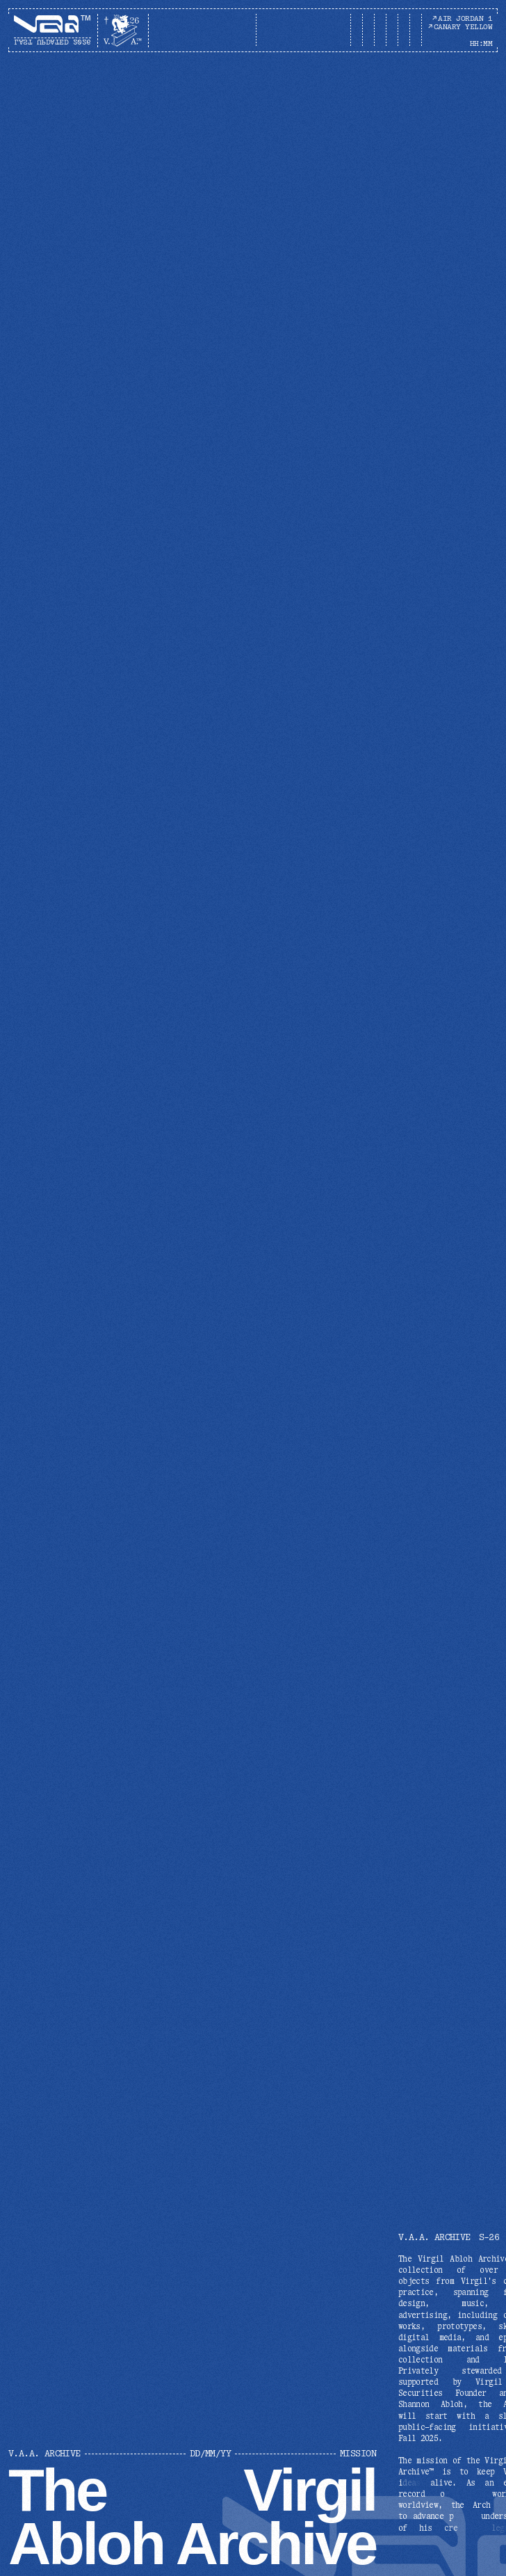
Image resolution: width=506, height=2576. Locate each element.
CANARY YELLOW (460, 26)
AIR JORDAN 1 (462, 18)
